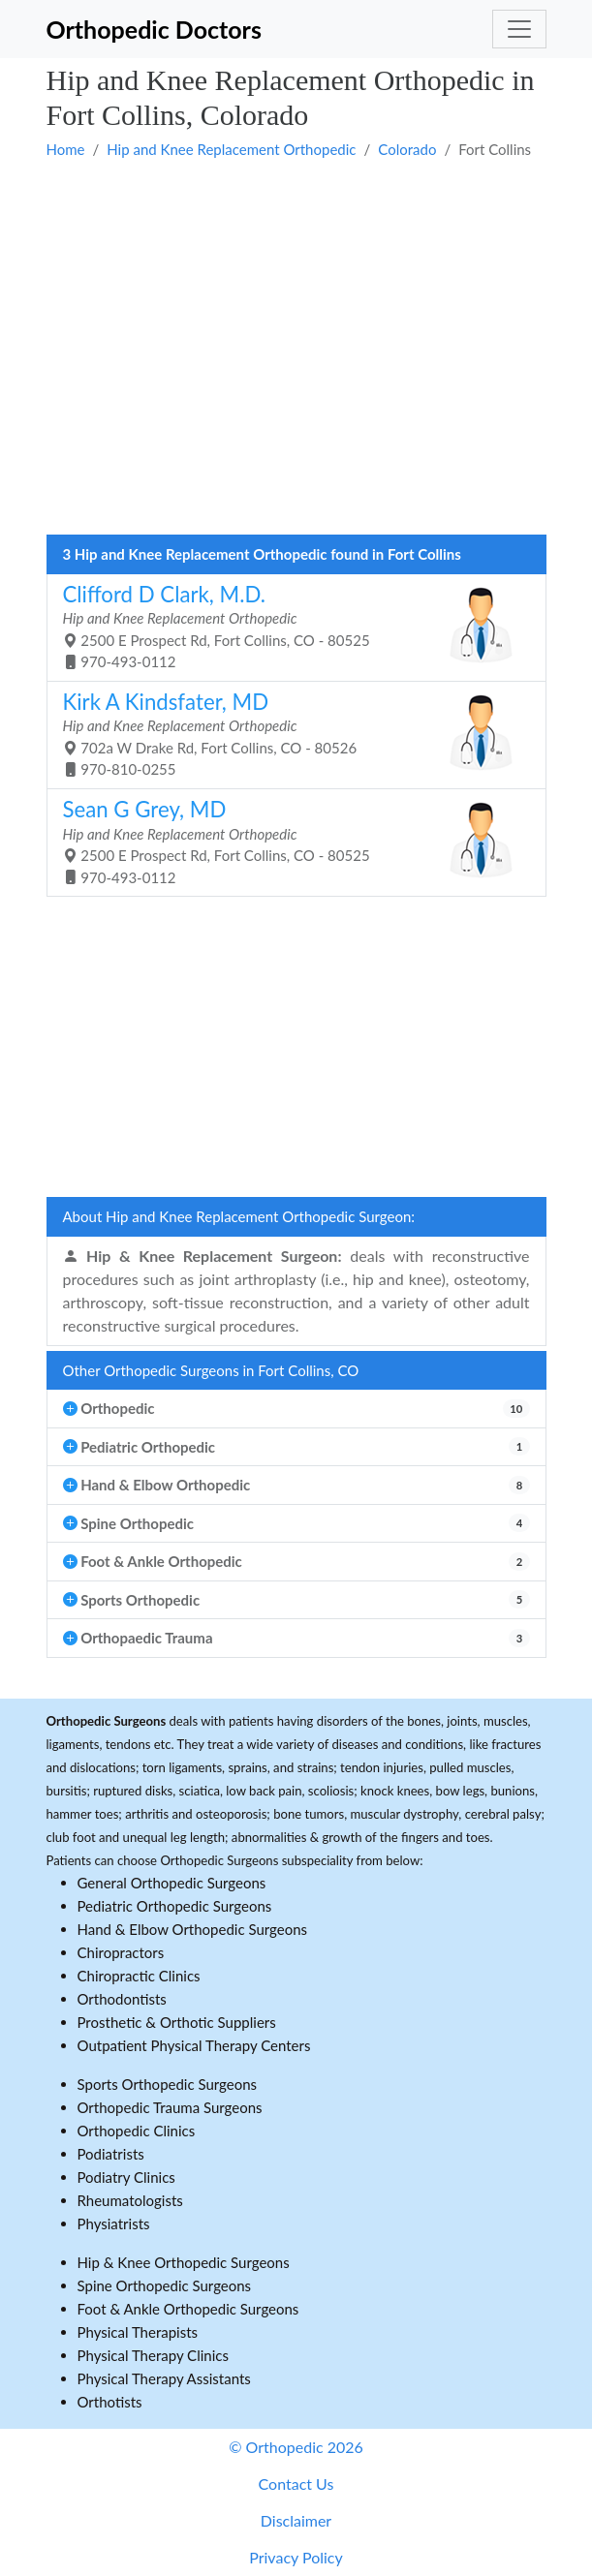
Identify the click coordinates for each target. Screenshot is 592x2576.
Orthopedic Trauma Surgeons (170, 2107)
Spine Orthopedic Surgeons (165, 2285)
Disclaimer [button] (296, 2520)
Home (66, 149)
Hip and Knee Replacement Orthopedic (231, 149)
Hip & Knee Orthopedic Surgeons (184, 2262)
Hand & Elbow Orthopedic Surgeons (193, 1929)
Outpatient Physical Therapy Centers (194, 2045)
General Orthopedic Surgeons (172, 1882)
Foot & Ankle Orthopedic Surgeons (188, 2308)
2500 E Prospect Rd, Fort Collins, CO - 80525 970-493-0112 (289, 626)
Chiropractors (121, 1952)
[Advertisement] (296, 210)
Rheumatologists (130, 2200)
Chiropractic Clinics (139, 1975)
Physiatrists (114, 2223)
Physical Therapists (138, 2332)
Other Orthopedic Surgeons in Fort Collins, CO (211, 1370)
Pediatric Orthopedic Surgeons (175, 1906)
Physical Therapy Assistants (164, 2378)
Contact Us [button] (296, 2483)
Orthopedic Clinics (137, 2130)
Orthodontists (122, 1999)
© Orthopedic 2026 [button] (296, 2447)
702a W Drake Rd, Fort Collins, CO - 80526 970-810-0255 (289, 734)
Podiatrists (111, 2153)
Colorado (407, 149)
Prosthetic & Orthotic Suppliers (177, 2022)
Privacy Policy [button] (296, 2557)
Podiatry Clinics (126, 2177)
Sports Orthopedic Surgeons (168, 2084)
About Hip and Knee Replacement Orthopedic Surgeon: (239, 1216)
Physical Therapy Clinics (153, 2355)
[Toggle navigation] (519, 29)
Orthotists (110, 2401)
